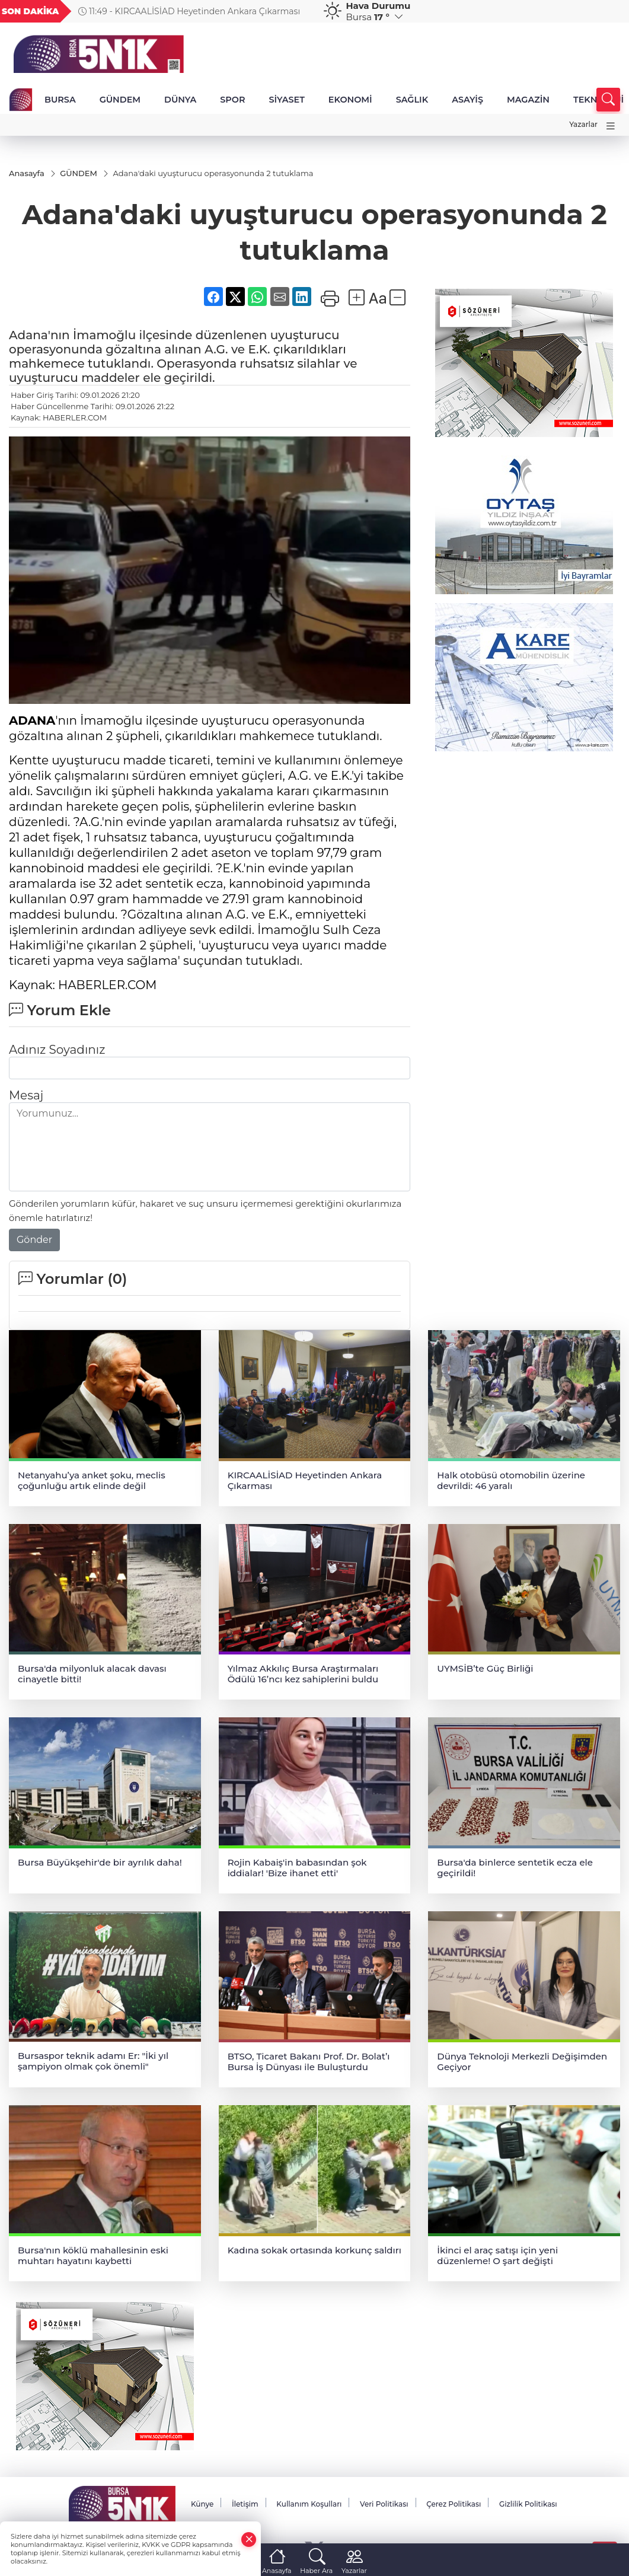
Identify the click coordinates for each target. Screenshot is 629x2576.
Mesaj (26, 1095)
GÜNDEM (120, 99)
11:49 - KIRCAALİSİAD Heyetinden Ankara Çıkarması (189, 11)
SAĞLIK (412, 99)
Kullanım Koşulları (308, 2504)
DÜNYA (180, 99)
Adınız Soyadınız (57, 1049)
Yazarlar (583, 124)
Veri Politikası (384, 2504)
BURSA (60, 99)
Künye (202, 2504)
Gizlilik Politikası (528, 2504)
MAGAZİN (528, 99)
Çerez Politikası (453, 2504)
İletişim (245, 2504)
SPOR (232, 99)
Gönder (34, 1239)
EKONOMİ (350, 99)
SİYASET (286, 99)
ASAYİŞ (467, 99)
